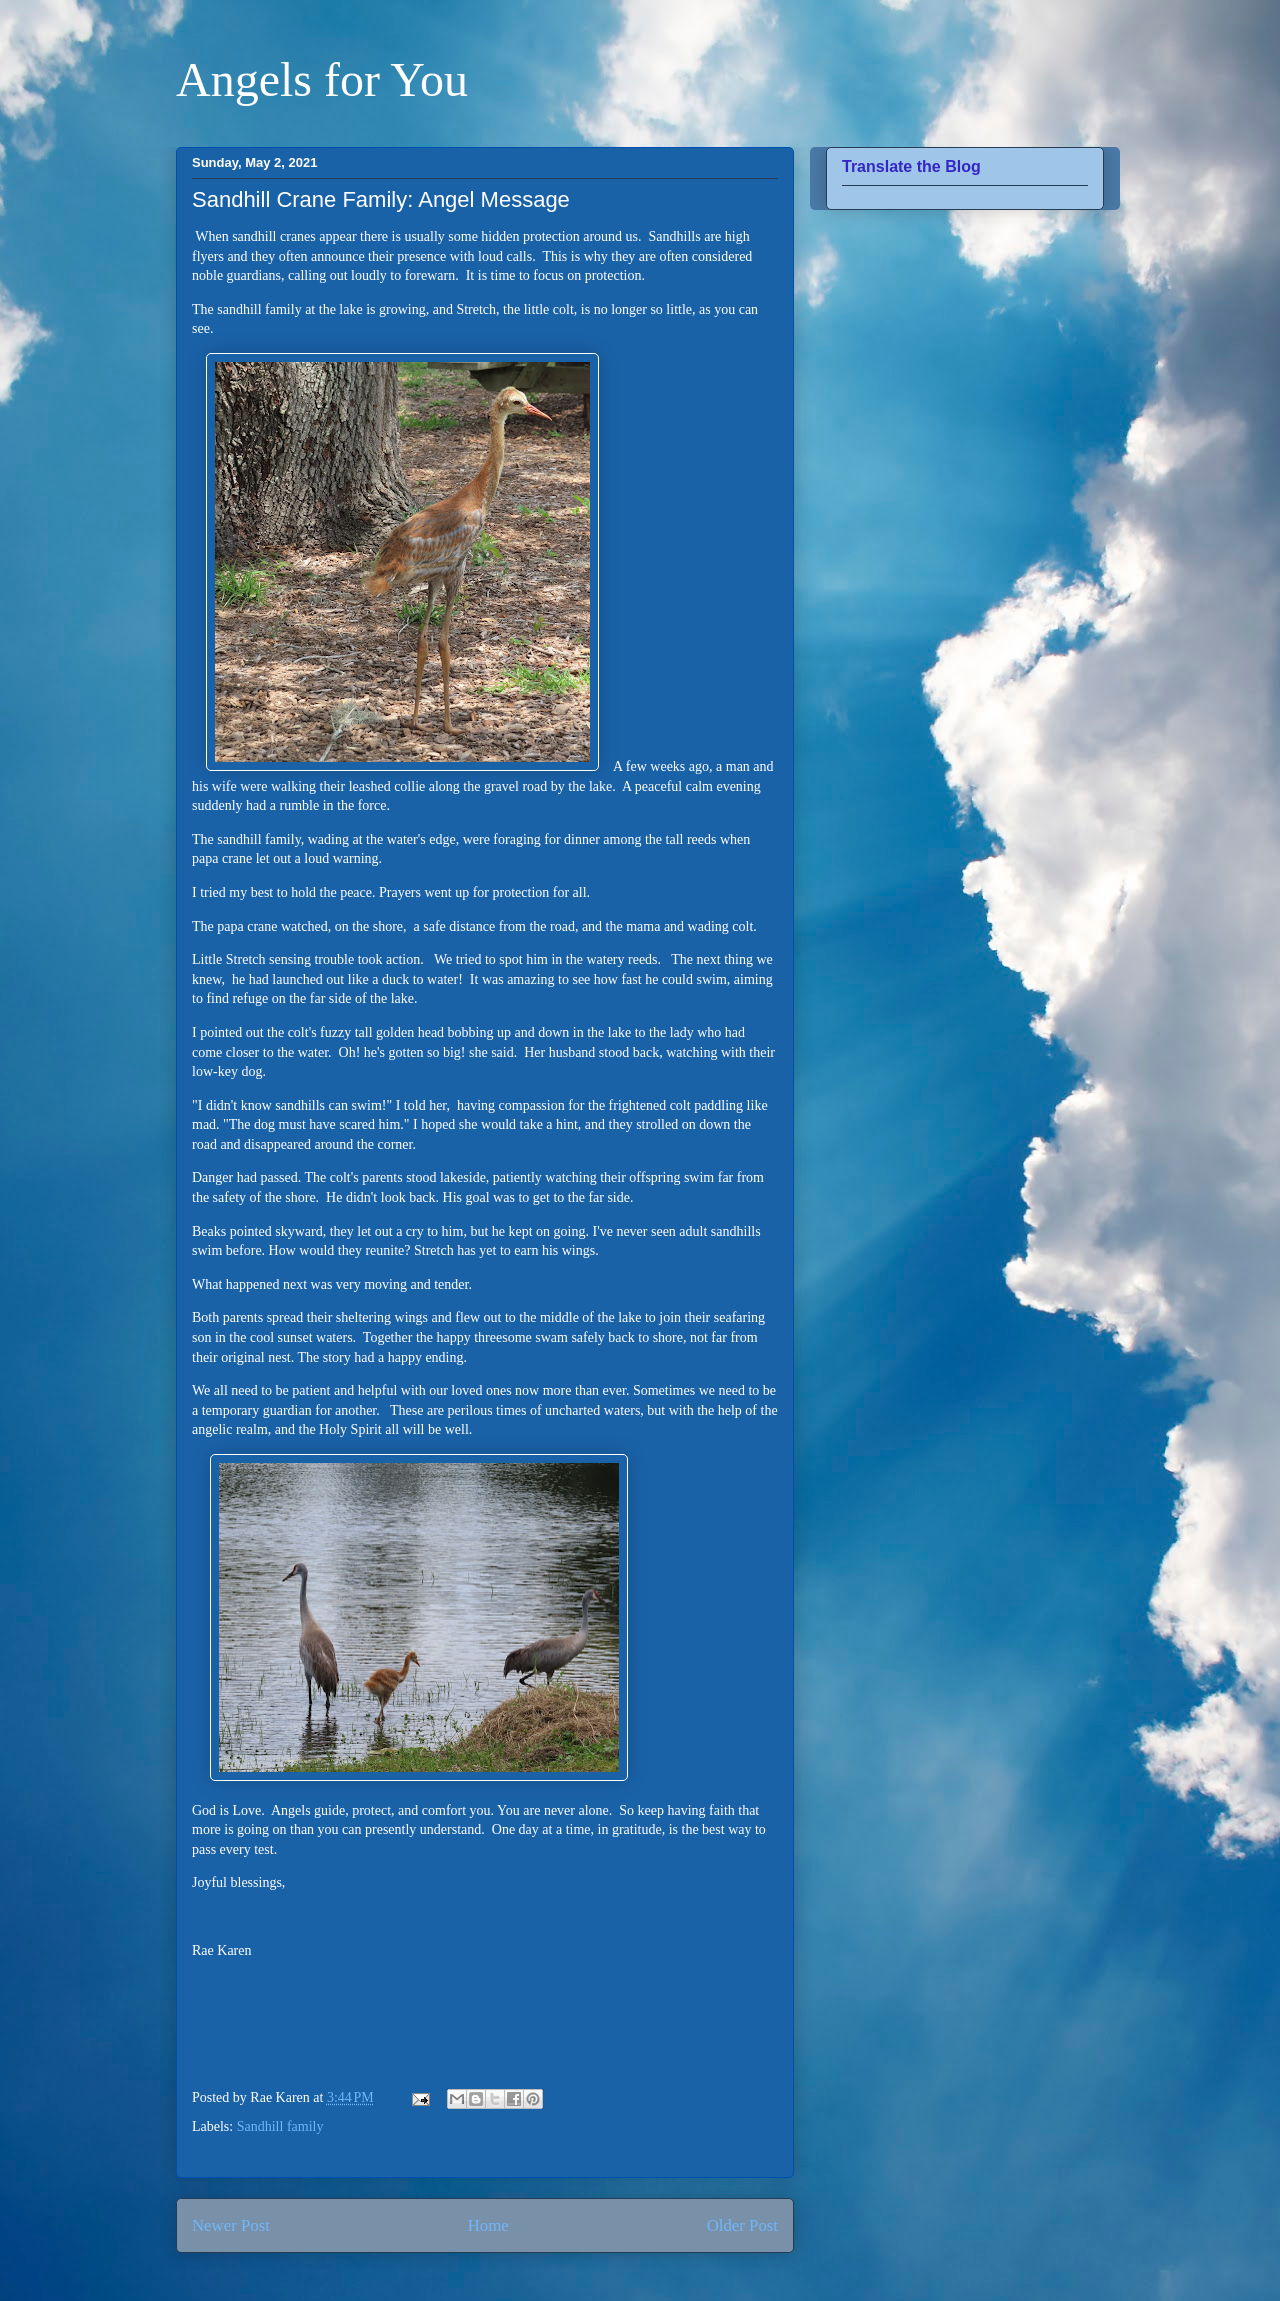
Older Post (742, 2225)
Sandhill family (280, 2126)
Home (488, 2225)
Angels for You (322, 79)
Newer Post (231, 2225)
